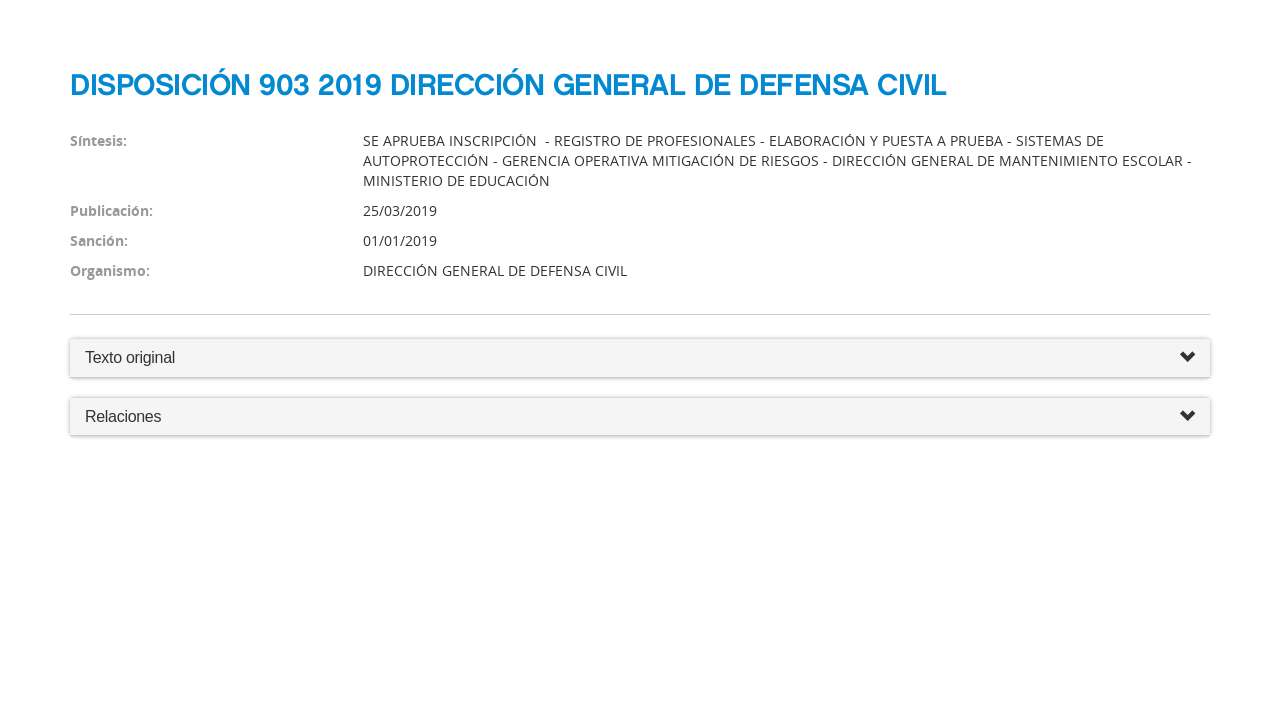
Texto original (130, 357)
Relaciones (640, 417)
